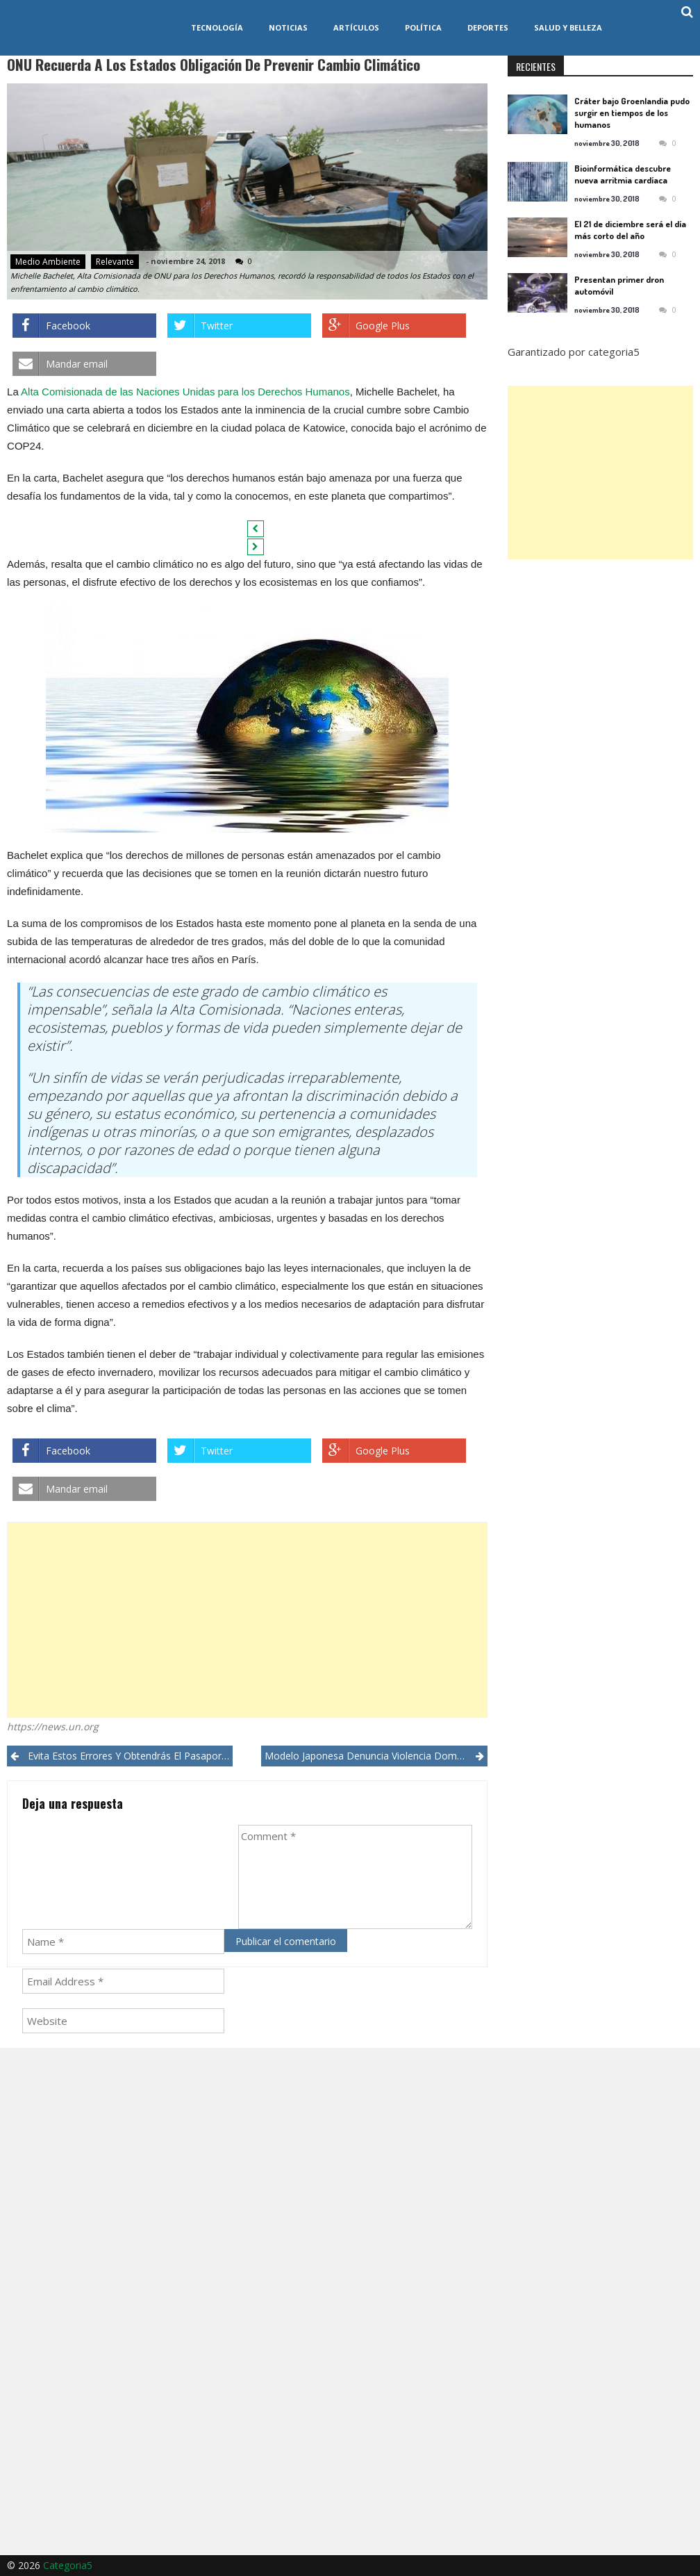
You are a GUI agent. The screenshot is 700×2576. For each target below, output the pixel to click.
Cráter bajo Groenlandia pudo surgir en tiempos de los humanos (632, 112)
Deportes (487, 27)
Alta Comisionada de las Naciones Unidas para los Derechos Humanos (185, 391)
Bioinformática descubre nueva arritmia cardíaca (622, 174)
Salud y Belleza (568, 27)
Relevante (115, 262)
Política (423, 27)
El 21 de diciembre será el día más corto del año (630, 229)
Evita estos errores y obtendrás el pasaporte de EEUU (130, 1755)
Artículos (356, 27)
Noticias (288, 27)
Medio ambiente (48, 262)
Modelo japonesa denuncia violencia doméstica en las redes (376, 1755)
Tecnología (217, 27)
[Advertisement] (247, 1620)
